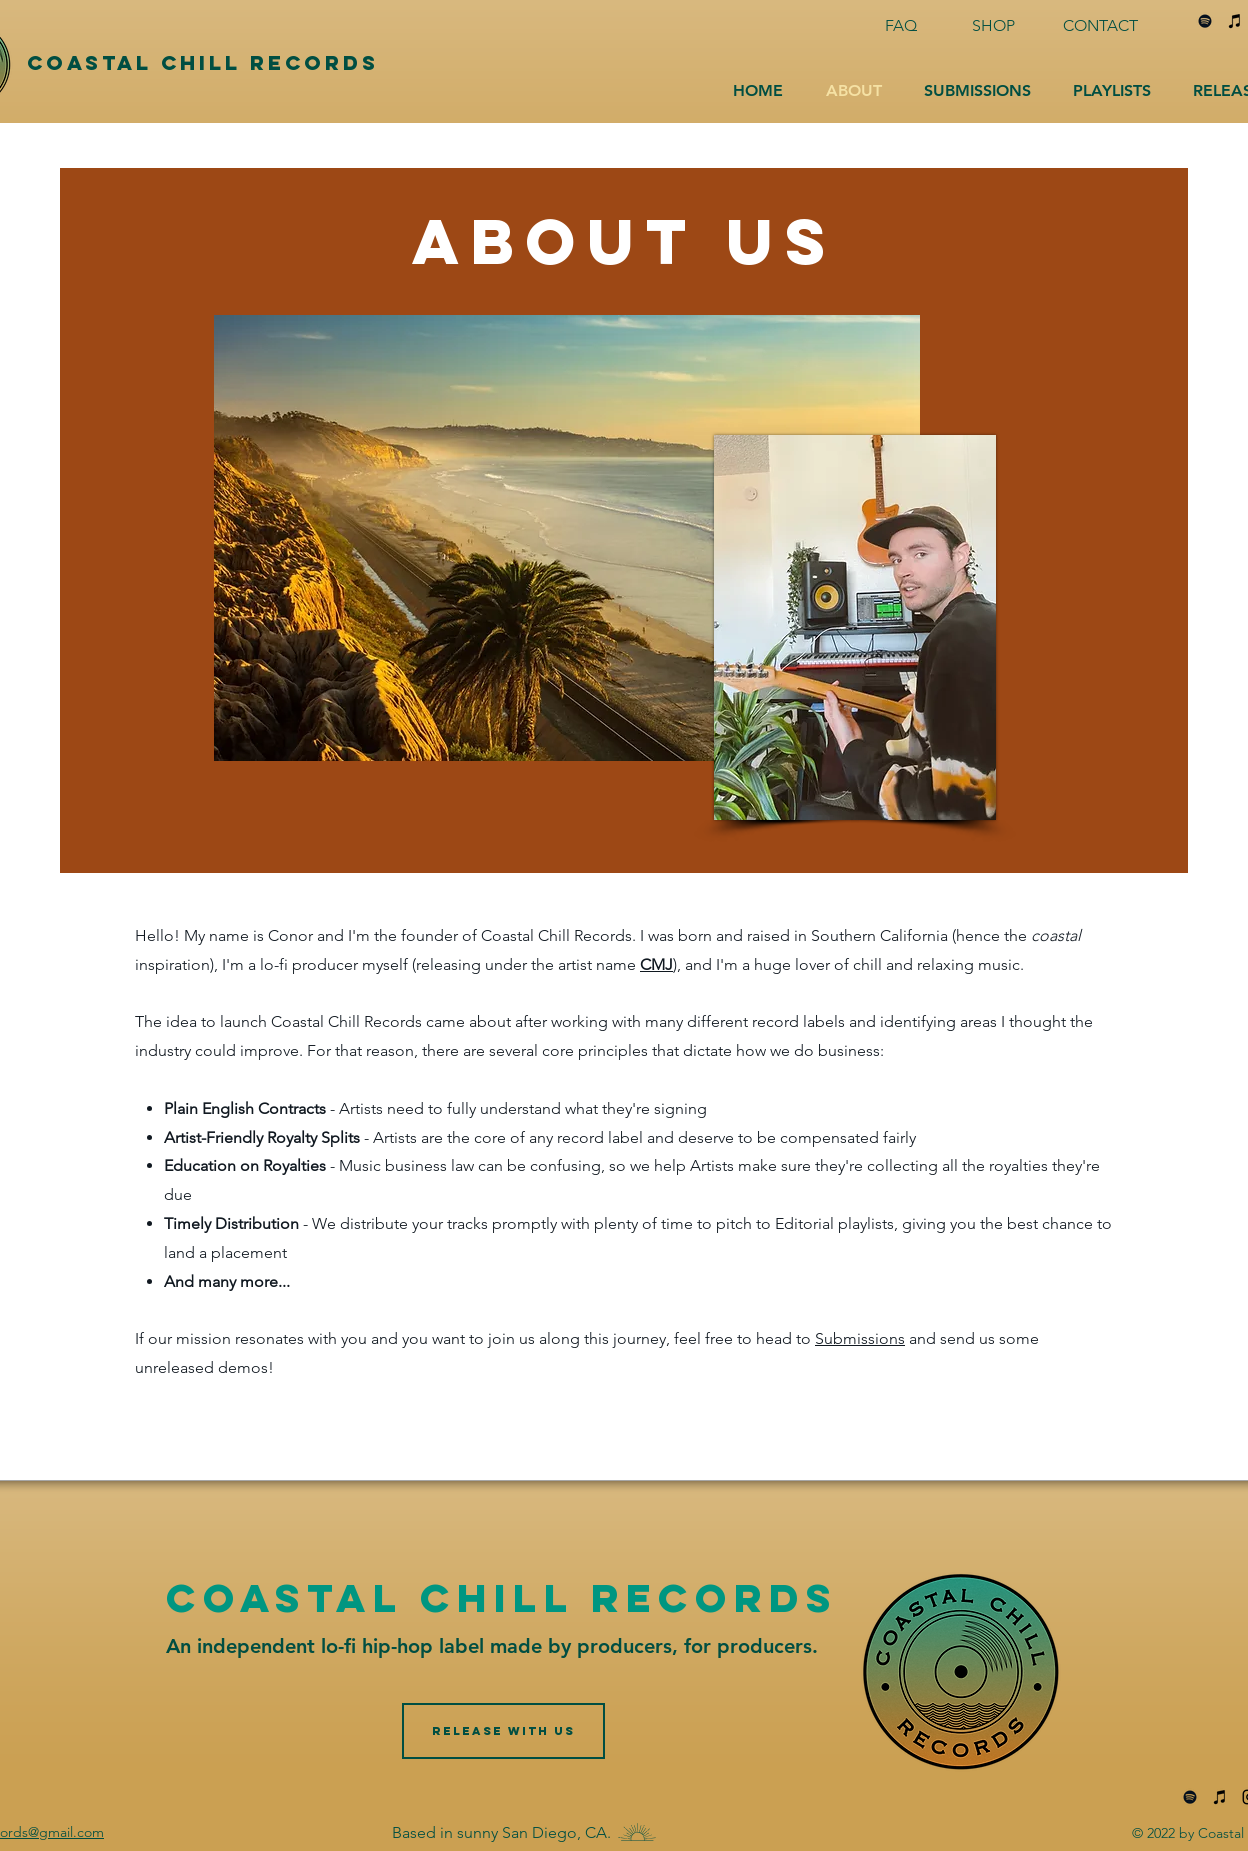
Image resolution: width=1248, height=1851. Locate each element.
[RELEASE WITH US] (503, 1731)
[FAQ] (903, 26)
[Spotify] (1205, 21)
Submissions (860, 1338)
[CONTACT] (1102, 26)
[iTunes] (1235, 21)
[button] (977, 91)
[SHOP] (995, 26)
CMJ (656, 964)
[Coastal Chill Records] (245, 63)
